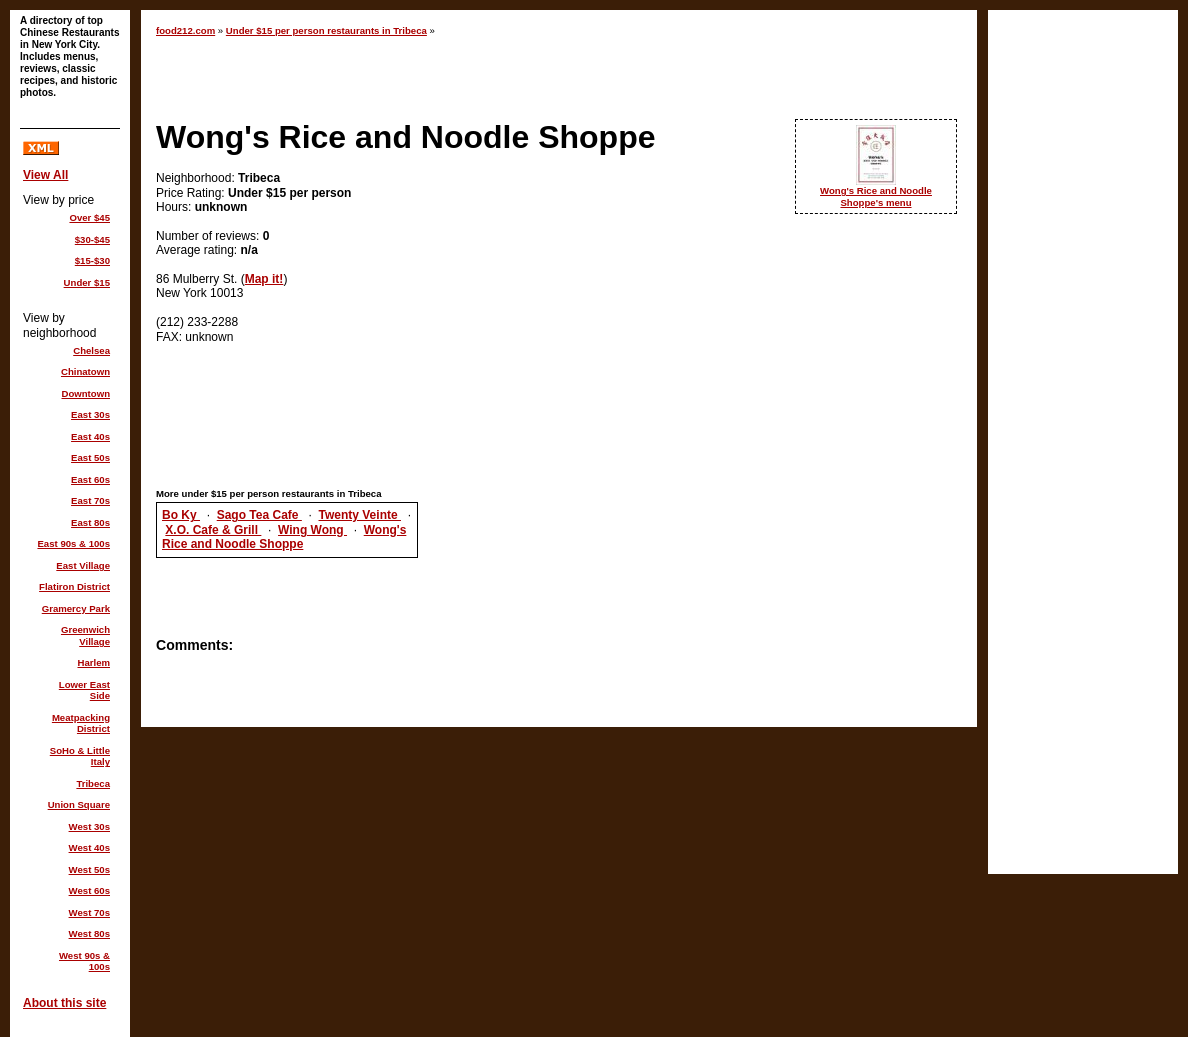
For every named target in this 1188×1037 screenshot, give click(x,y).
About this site (64, 1003)
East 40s (90, 436)
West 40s (89, 847)
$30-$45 (92, 239)
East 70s (90, 500)
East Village (83, 565)
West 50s (89, 869)
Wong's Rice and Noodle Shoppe (284, 537)
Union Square (79, 804)
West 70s (89, 912)
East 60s (90, 479)
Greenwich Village (85, 635)
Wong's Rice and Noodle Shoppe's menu (876, 196)
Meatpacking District (81, 723)
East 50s (90, 457)
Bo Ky (181, 515)
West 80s (89, 933)
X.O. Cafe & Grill (213, 530)
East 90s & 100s (73, 543)
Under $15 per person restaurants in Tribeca (326, 30)
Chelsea (91, 350)
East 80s (90, 522)
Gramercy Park (76, 608)
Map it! (264, 279)
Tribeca (93, 783)
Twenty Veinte (360, 515)
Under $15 (87, 282)
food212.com (185, 30)
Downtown (86, 393)
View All (45, 175)
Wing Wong (312, 530)
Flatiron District (74, 586)
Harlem (93, 662)
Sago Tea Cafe (259, 515)
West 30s (89, 826)
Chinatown (85, 371)
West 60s (89, 890)
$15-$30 (92, 260)
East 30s (90, 414)
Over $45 (89, 217)
